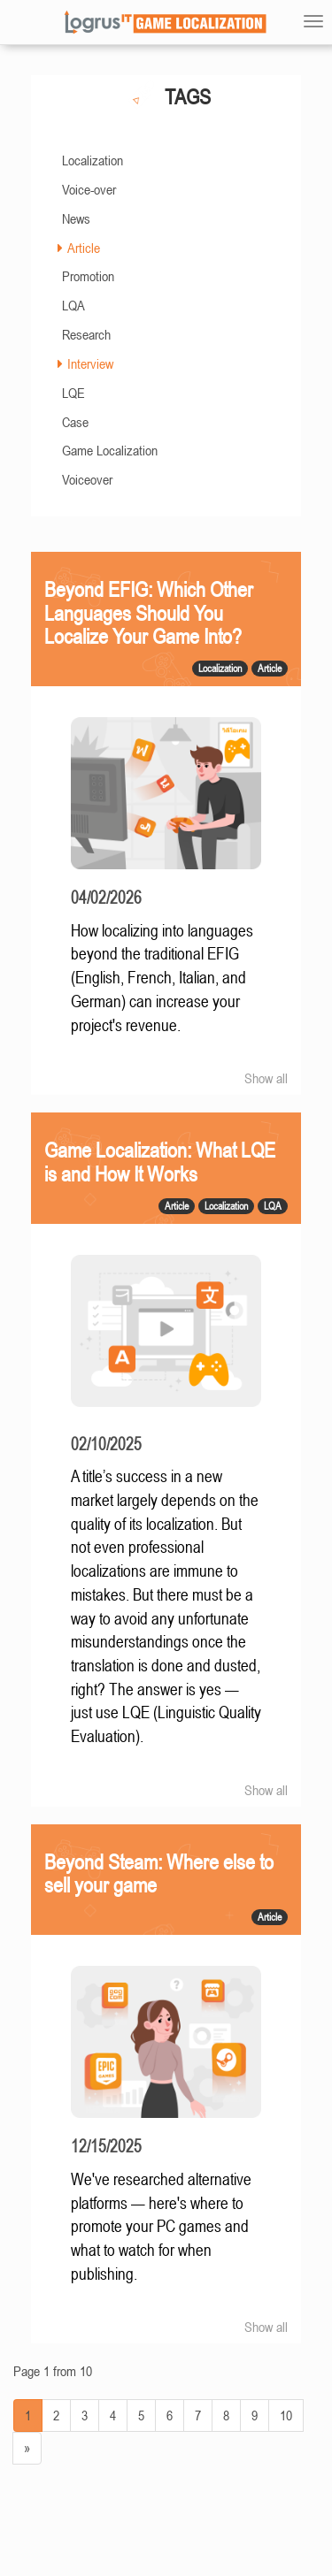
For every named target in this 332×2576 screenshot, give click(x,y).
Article (83, 248)
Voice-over (89, 189)
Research (86, 334)
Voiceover (87, 479)
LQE (73, 393)
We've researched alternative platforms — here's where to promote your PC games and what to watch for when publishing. (161, 2226)
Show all (266, 1078)
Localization (92, 160)
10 (286, 2415)
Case (75, 422)
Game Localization (110, 450)
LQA (73, 305)
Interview (90, 363)
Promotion (88, 276)
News (76, 218)
